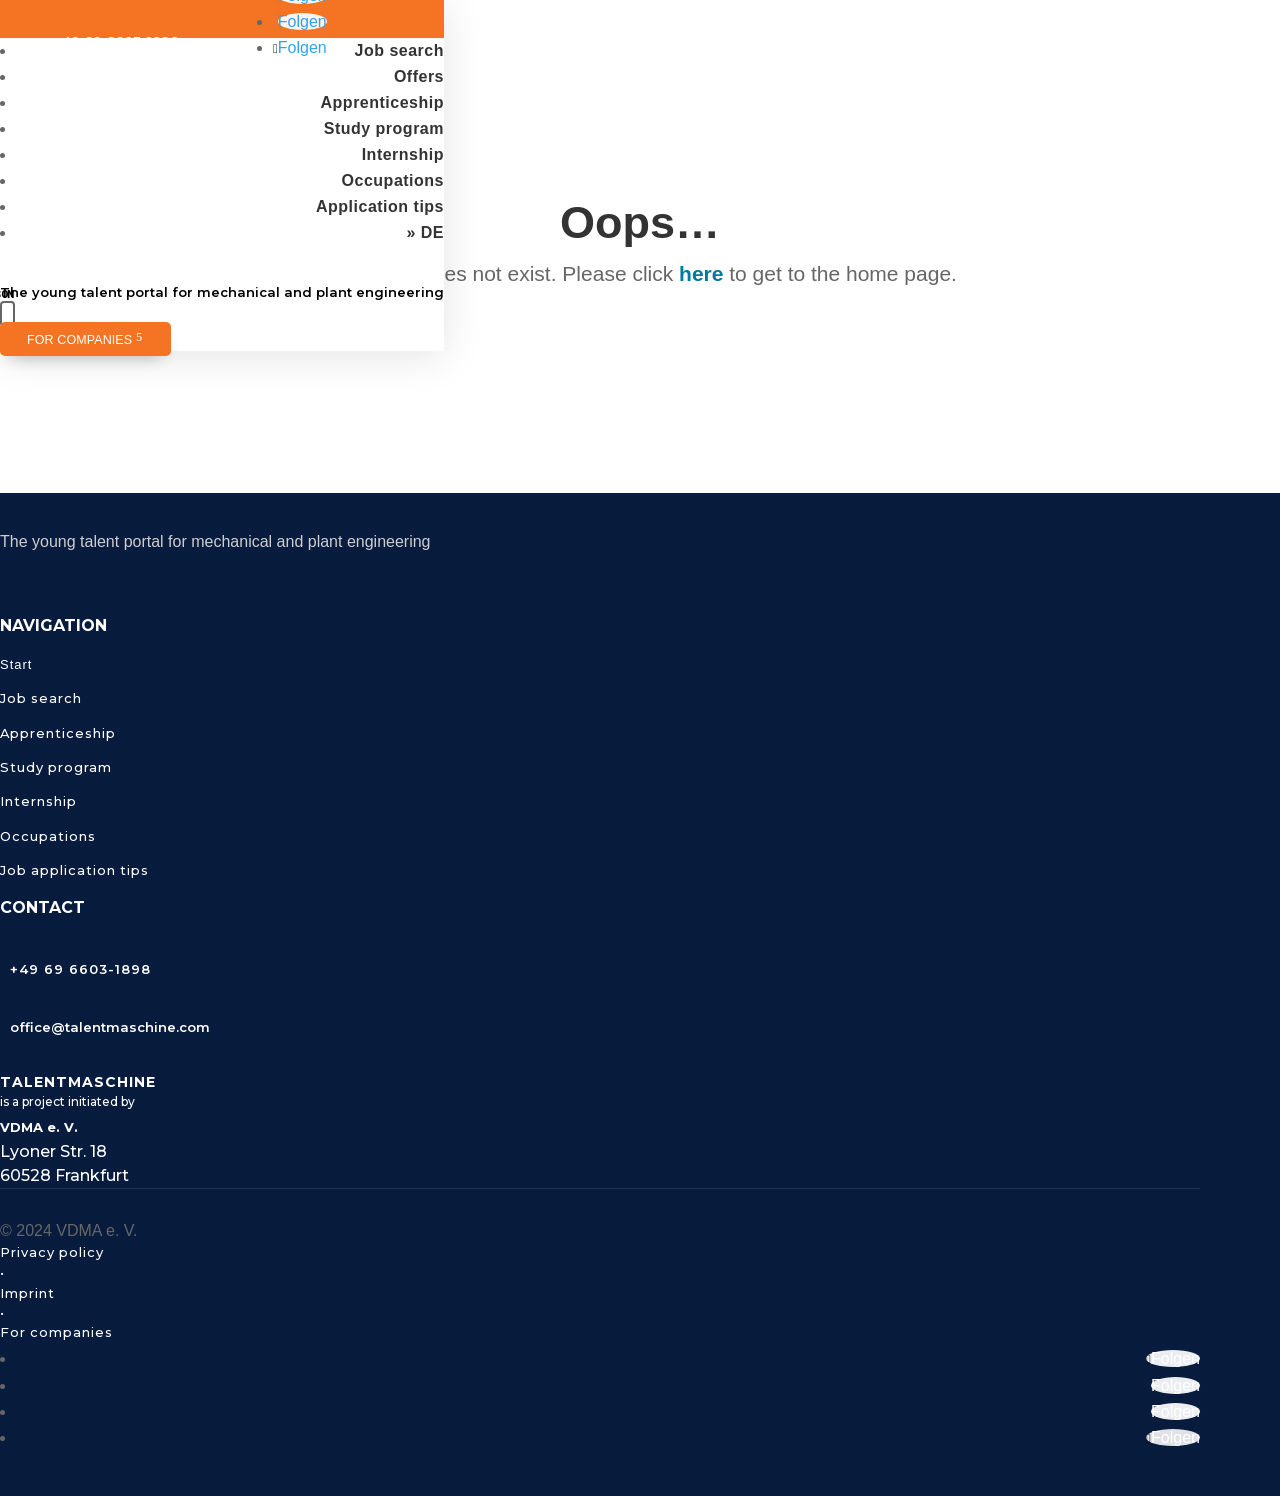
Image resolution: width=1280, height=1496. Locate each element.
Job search (399, 50)
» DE (425, 232)
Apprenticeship (382, 102)
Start (16, 664)
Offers (419, 76)
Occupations (393, 180)
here (701, 273)
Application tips (380, 206)
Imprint (27, 1293)
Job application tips (74, 870)
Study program (384, 128)
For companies (79, 340)
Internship (403, 154)
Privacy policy (52, 1252)
